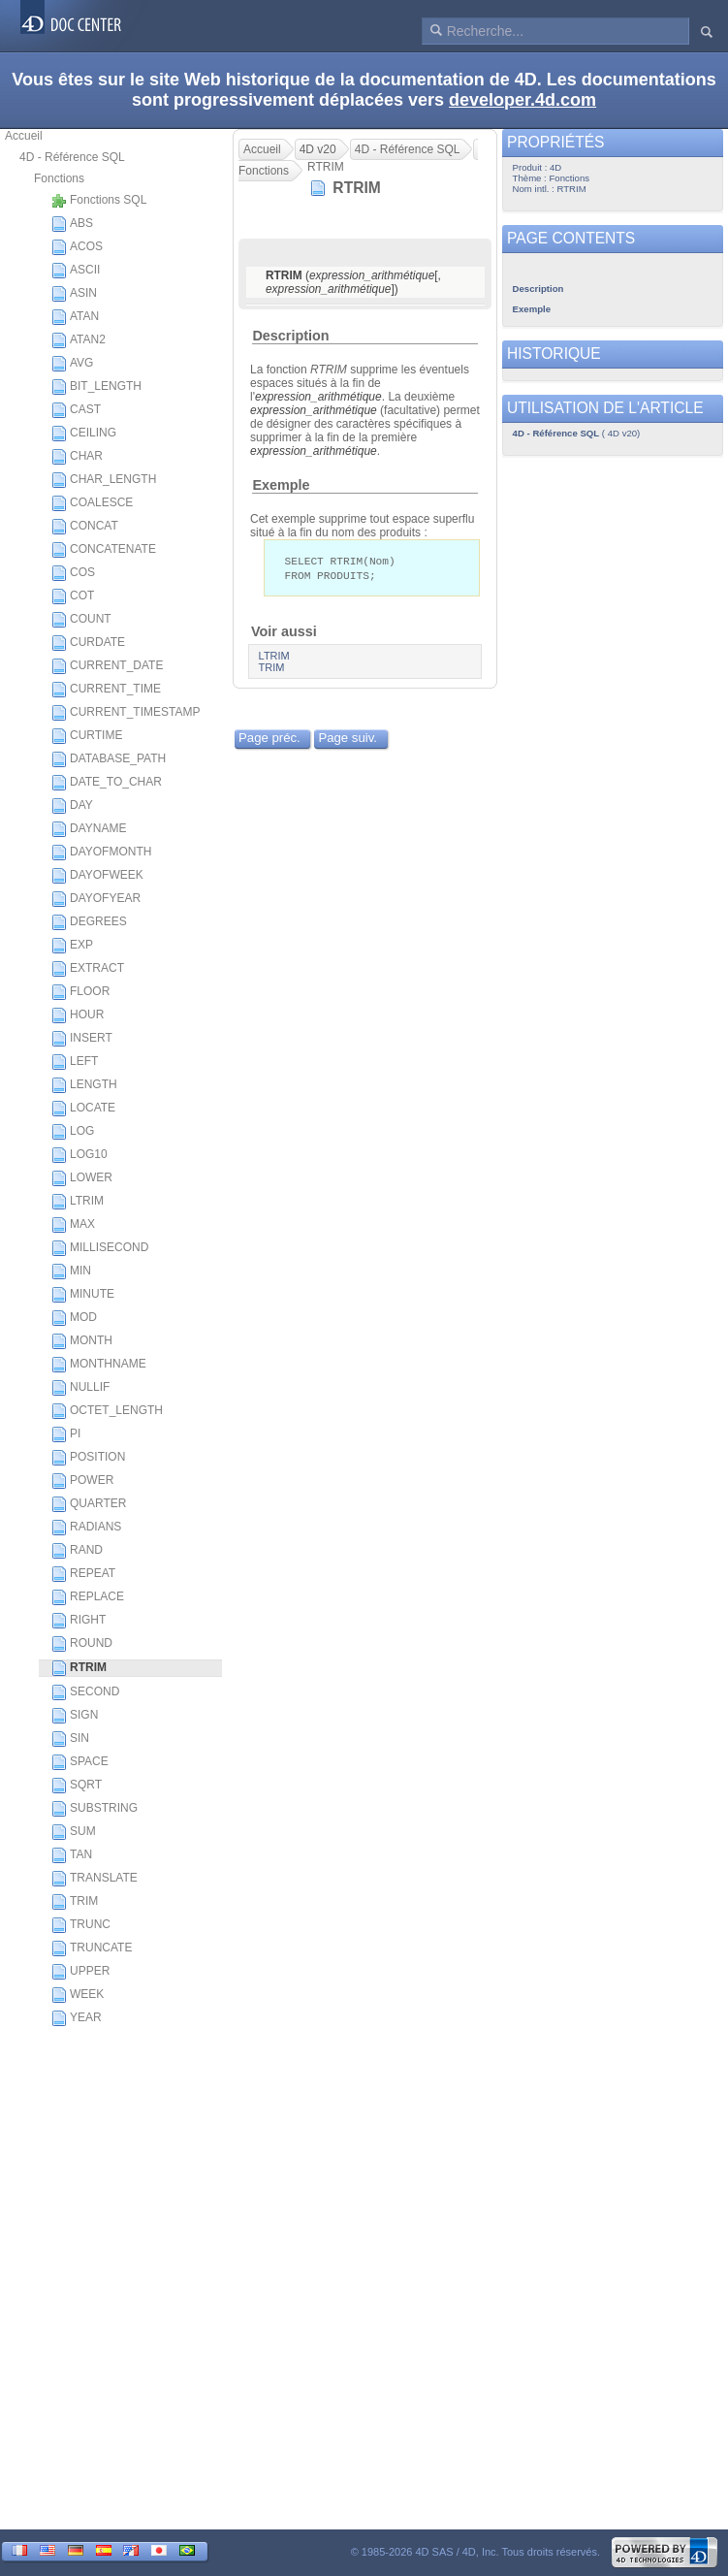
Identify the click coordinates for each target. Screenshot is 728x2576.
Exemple (280, 485)
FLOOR (80, 992)
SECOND (85, 1692)
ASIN (74, 294)
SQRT (76, 1785)
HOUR (77, 1015)
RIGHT (78, 1620)
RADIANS (86, 1527)
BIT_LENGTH (96, 387)
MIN (71, 1271)
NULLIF (80, 1388)
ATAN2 (78, 340)
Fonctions (59, 178)
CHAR (77, 457)
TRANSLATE (94, 1878)
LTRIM (77, 1201)
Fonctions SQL (98, 201)
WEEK (77, 1995)
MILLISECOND (99, 1248)
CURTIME (86, 736)
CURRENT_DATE (107, 666)
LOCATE (83, 1108)
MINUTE (82, 1295)
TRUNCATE (91, 1948)
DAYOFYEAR (96, 899)
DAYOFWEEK (97, 876)
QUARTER (88, 1504)
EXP (72, 945)
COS (73, 573)
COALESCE (92, 503)
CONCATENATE (103, 550)
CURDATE (88, 643)
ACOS (77, 247)
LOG (72, 1132)
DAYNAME (88, 829)
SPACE (80, 1762)
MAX (73, 1225)
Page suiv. (347, 739)
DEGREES (89, 922)
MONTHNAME (98, 1364)
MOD (74, 1318)
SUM (73, 1832)
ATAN (75, 317)
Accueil (24, 136)
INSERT (81, 1038)
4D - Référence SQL (72, 157)
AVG (72, 363)
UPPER (80, 1972)
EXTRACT (87, 969)
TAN (71, 1855)
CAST (76, 410)
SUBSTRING (94, 1809)
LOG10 (79, 1155)
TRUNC (81, 1925)
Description (290, 335)
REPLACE (87, 1597)
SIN (70, 1739)
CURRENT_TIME (106, 689)
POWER (82, 1481)
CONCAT (84, 526)
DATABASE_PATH (108, 759)
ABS (72, 224)
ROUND (81, 1644)
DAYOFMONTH (101, 852)
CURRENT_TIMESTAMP (125, 713)
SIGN (74, 1715)
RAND (77, 1551)
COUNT (81, 620)
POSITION (88, 1457)
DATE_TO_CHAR (106, 782)
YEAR (76, 2018)
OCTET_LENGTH (107, 1411)
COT (72, 596)
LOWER (81, 1178)
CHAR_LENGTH (103, 480)
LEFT (74, 1062)
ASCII (75, 270)
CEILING (83, 433)
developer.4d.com (522, 100)
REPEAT (83, 1574)
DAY (72, 806)
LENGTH (84, 1085)
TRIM (74, 1902)
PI (65, 1434)
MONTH (81, 1341)
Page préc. (269, 739)
